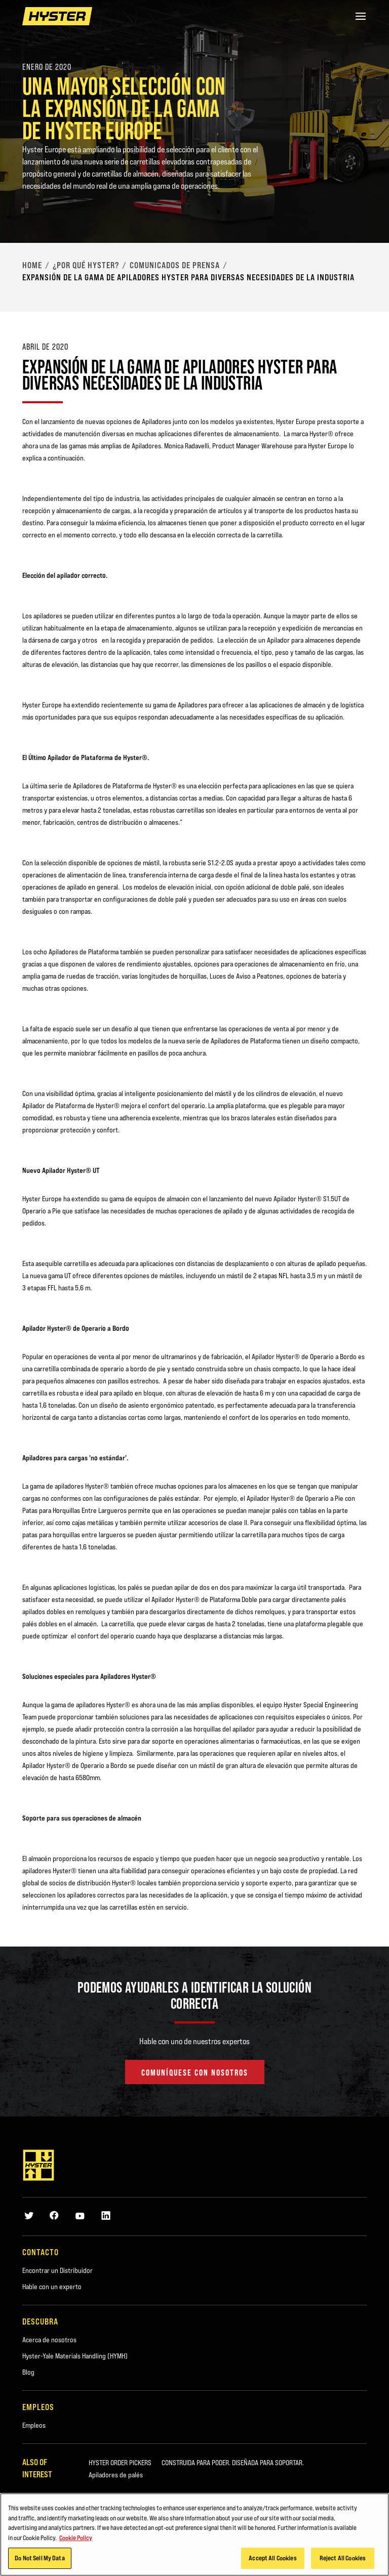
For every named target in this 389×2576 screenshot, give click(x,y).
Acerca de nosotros (49, 2340)
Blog (28, 2372)
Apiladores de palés (116, 2475)
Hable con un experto (52, 2287)
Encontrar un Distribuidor (57, 2270)
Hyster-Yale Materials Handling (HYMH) (75, 2356)
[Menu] (361, 16)
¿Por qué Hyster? (86, 265)
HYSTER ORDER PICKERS (120, 2463)
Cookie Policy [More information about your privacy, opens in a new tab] (75, 2549)
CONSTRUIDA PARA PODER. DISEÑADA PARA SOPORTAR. (233, 2463)
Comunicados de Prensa (175, 265)
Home (32, 265)
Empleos (34, 2425)
